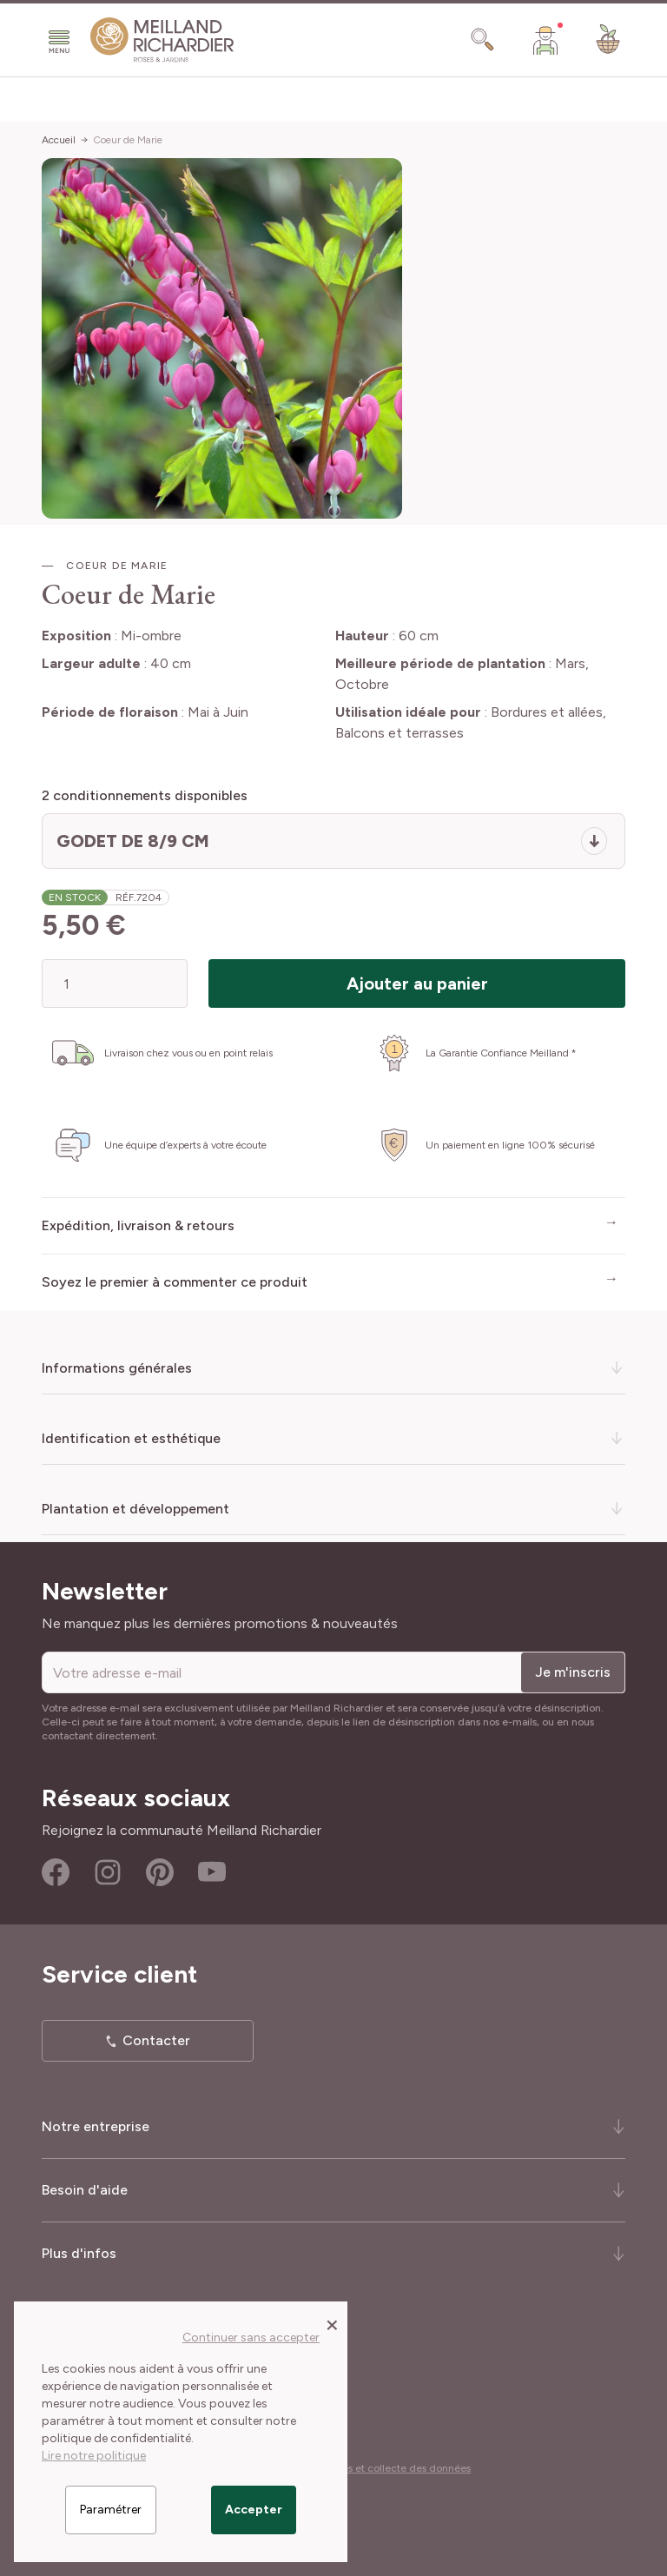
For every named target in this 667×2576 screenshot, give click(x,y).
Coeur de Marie (127, 140)
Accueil (59, 140)
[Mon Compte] (545, 40)
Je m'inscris (573, 1672)
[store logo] (162, 40)
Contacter (156, 2040)
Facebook (55, 1872)
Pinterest (160, 1872)
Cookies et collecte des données (392, 2468)
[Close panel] (332, 2324)
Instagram (108, 1872)
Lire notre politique (94, 2455)
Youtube (212, 1872)
